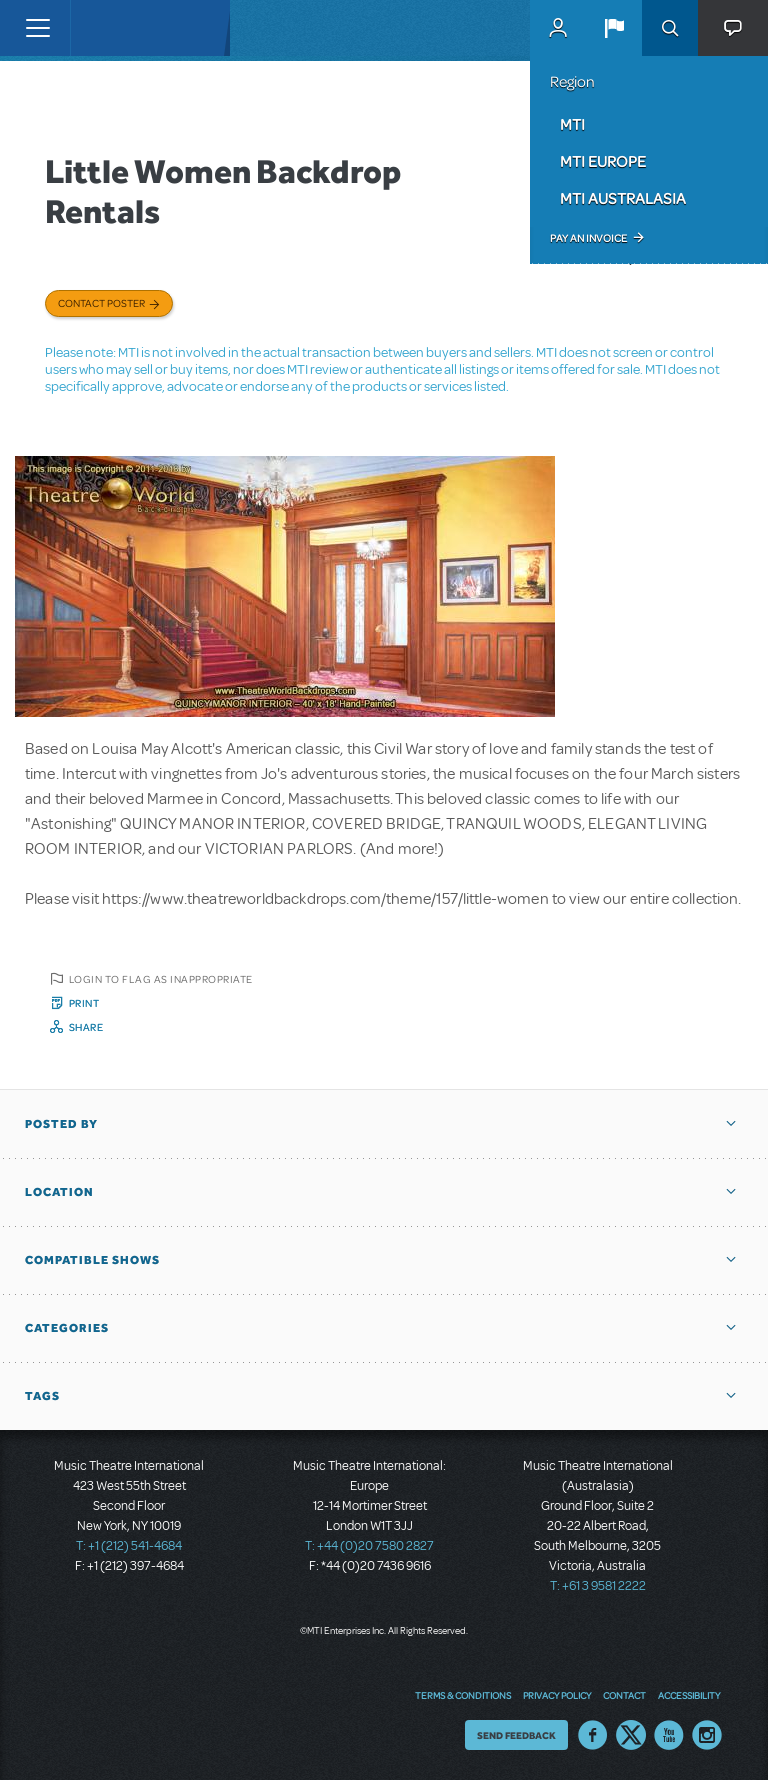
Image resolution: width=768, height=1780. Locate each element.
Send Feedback (516, 1735)
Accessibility (689, 1695)
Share (86, 1027)
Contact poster (101, 303)
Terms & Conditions (463, 1695)
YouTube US (669, 1735)
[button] (614, 28)
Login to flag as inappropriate (161, 979)
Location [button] (59, 1192)
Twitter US (631, 1735)
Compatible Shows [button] (92, 1260)
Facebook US (593, 1735)
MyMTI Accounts (558, 28)
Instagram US (707, 1735)
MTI (572, 124)
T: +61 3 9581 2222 (598, 1586)
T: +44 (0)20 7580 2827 (369, 1546)
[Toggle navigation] (37, 28)
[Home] (112, 28)
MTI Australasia (623, 198)
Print (84, 1003)
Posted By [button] (61, 1124)
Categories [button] (67, 1328)
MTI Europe (603, 161)
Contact (624, 1695)
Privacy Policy (557, 1695)
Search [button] (670, 28)
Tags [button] (42, 1396)
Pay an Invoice (588, 238)
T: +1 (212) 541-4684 (129, 1546)
